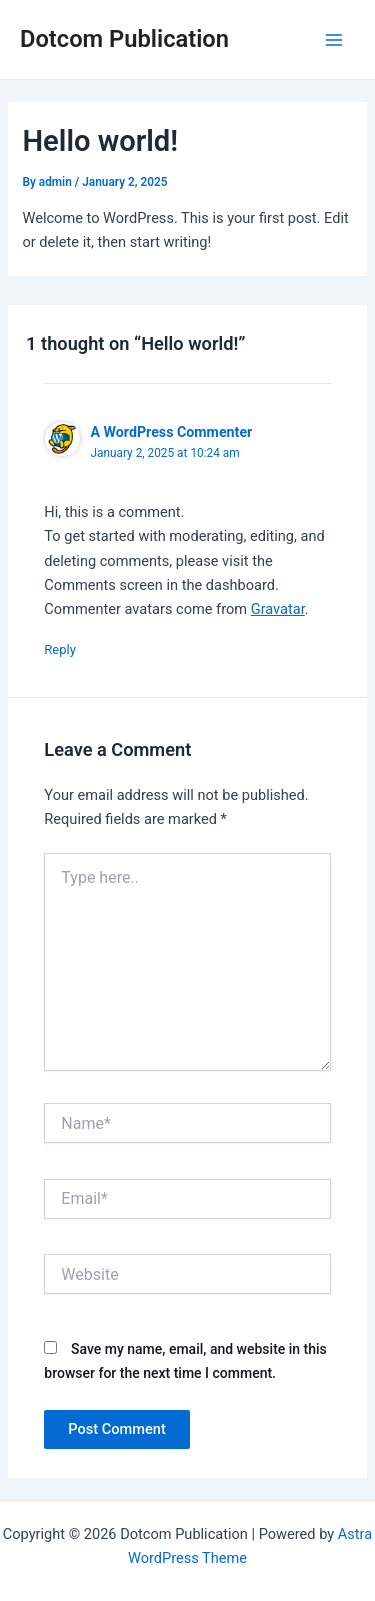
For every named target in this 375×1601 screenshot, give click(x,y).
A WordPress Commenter (171, 432)
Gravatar (278, 609)
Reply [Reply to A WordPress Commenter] (60, 649)
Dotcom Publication (124, 39)
